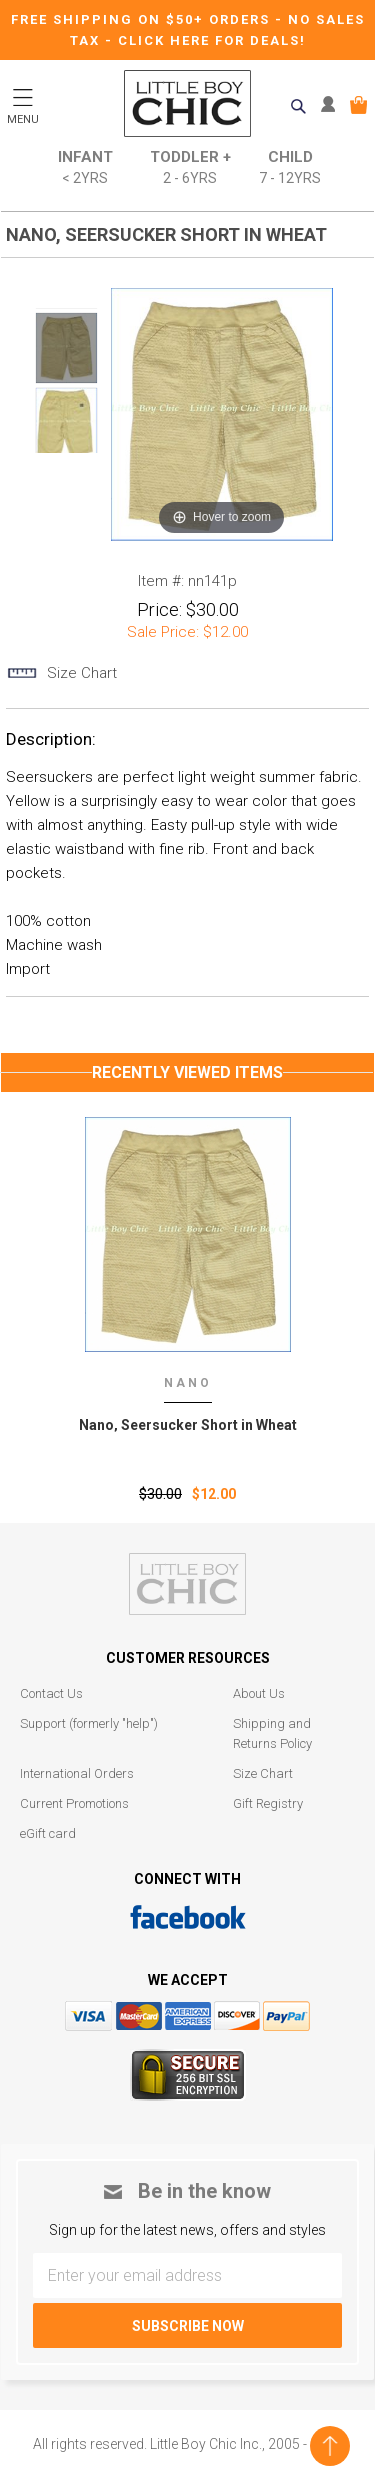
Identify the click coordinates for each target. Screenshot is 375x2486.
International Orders (77, 1773)
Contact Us (51, 1693)
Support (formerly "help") (89, 1723)
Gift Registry (268, 1803)
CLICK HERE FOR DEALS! (212, 40)
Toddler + (190, 168)
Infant (85, 168)
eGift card (48, 1833)
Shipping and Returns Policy (272, 1733)
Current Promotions (74, 1803)
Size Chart (263, 1773)
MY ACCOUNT (332, 105)
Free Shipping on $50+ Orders (143, 19)
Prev (67, 296)
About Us (259, 1693)
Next (67, 465)
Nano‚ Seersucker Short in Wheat (188, 1425)
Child (290, 168)
